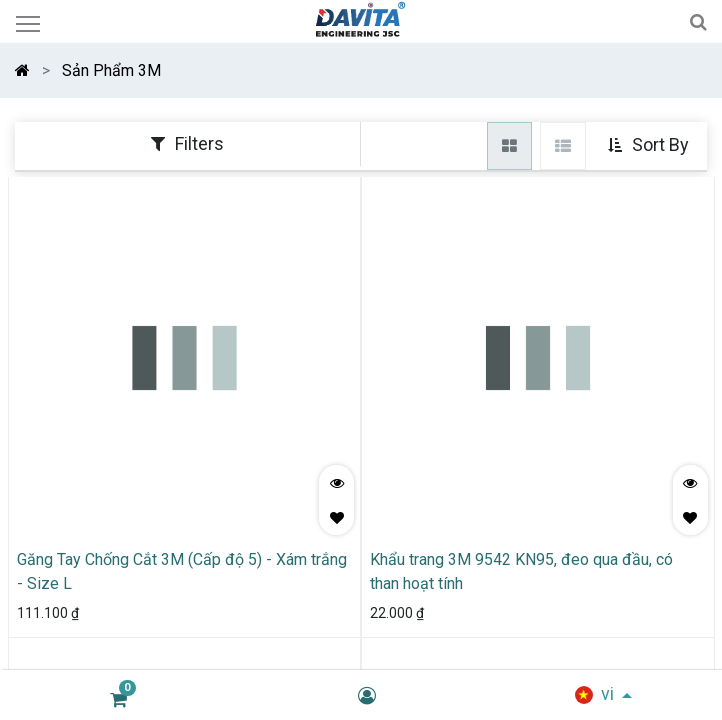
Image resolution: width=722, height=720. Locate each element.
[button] (650, 146)
